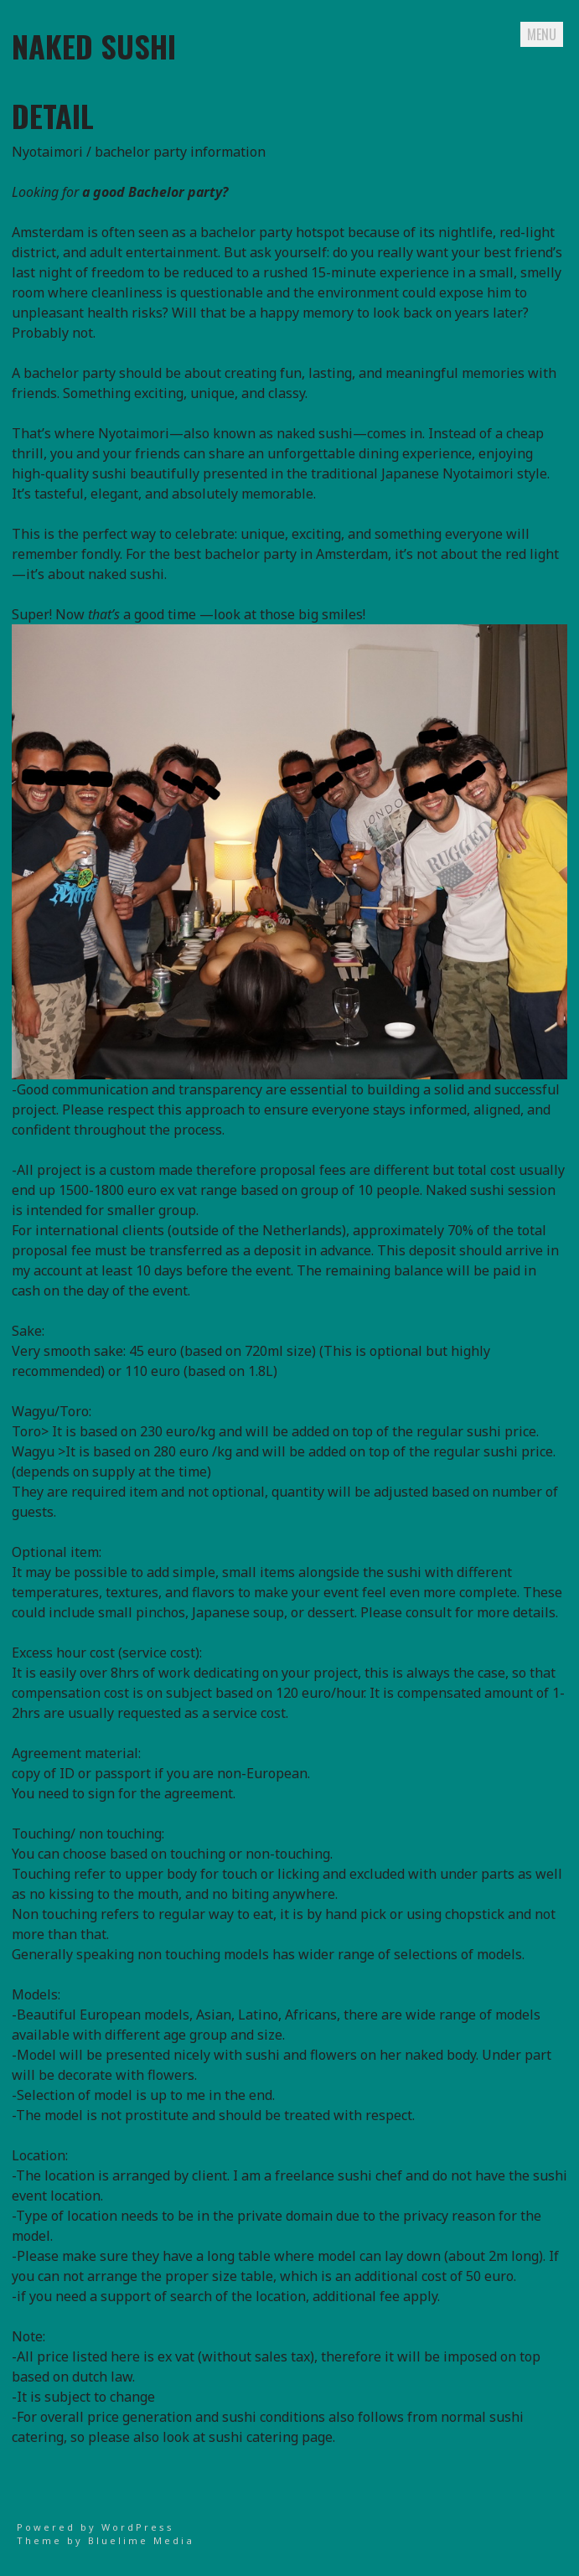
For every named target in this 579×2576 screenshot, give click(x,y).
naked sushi (94, 45)
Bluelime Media (141, 2540)
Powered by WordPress (95, 2527)
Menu (541, 34)
